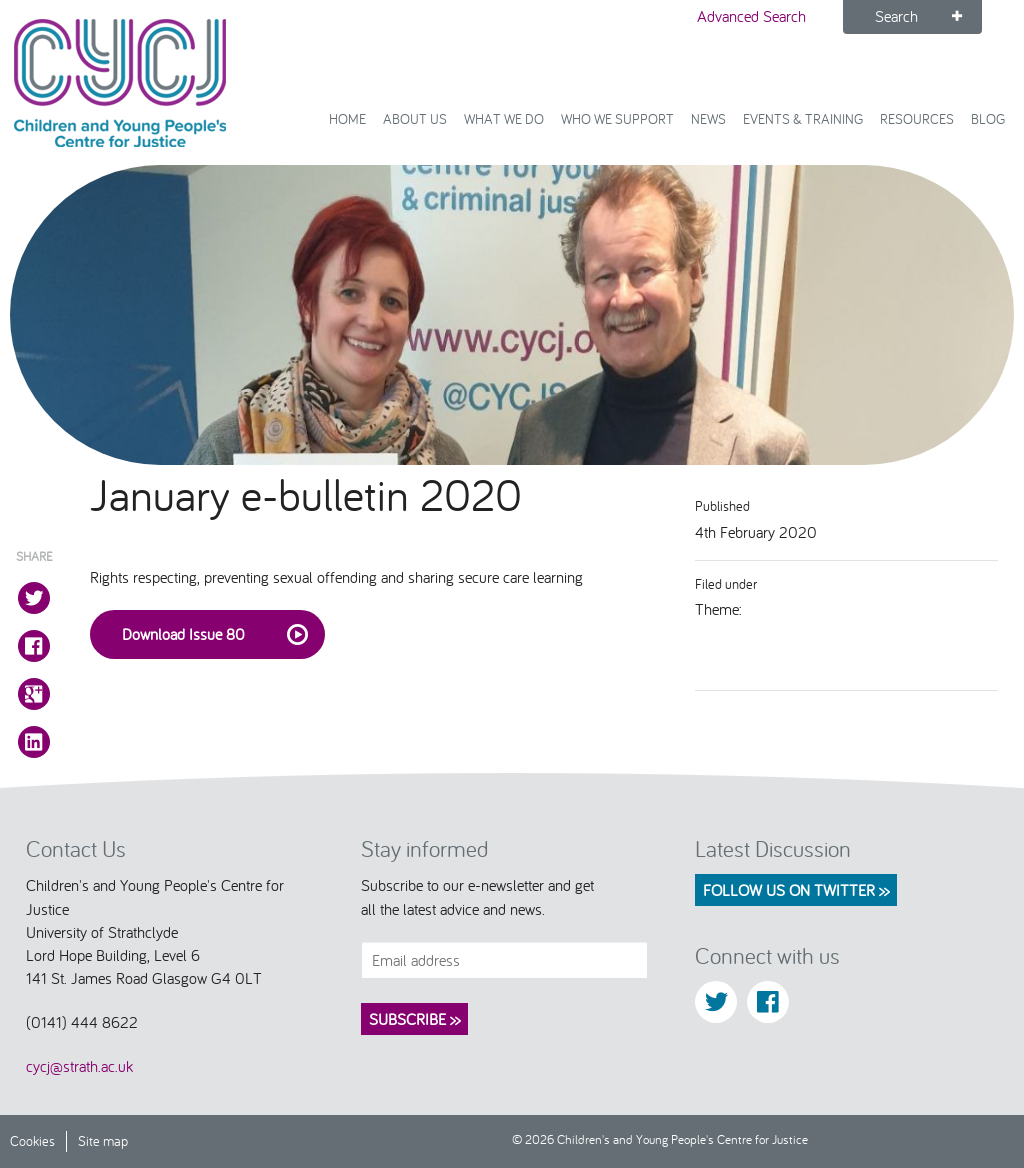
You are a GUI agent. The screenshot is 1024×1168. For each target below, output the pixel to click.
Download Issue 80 (215, 635)
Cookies (32, 1140)
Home (347, 118)
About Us (415, 118)
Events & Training (803, 118)
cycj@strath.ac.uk (79, 1066)
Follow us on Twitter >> (796, 890)
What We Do (504, 118)
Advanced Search (751, 16)
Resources (917, 118)
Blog (988, 118)
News (708, 118)
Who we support (617, 118)
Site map (103, 1140)
